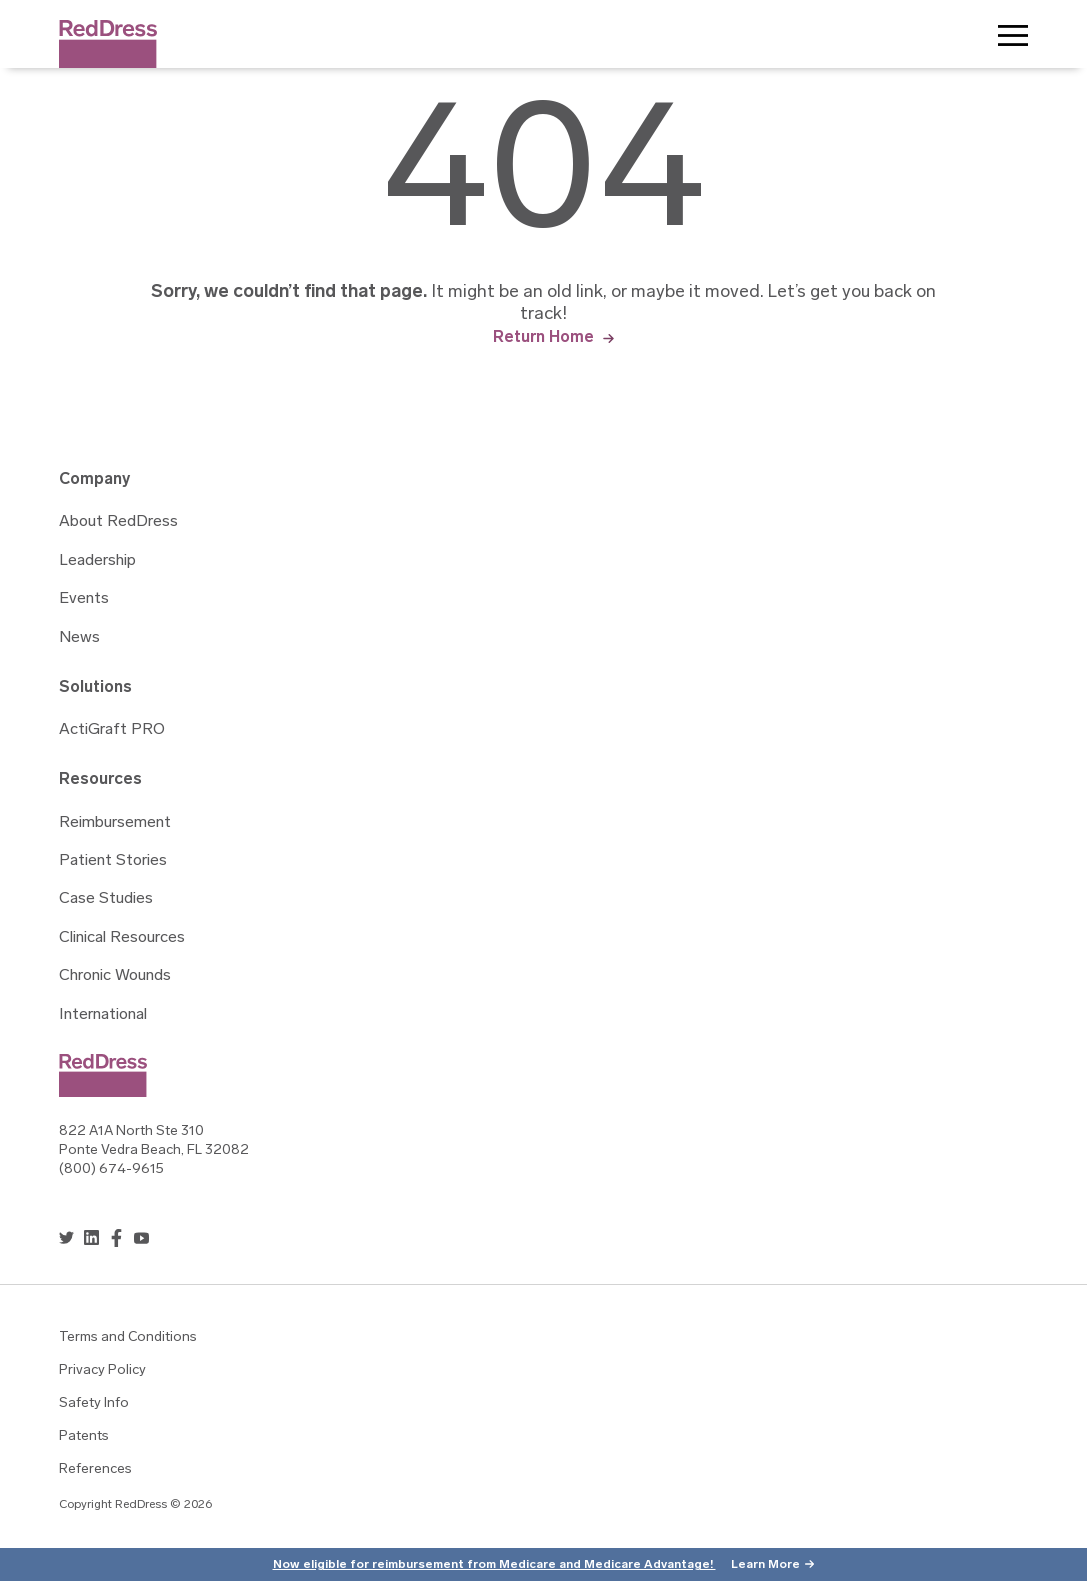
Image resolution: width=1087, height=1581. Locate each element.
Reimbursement (115, 823)
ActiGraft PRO (112, 730)
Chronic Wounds (115, 976)
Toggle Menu (1013, 40)
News (79, 638)
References (95, 1469)
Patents (84, 1436)
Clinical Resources (122, 938)
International (103, 1015)
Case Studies (106, 899)
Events (84, 599)
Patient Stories (113, 861)
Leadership (97, 561)
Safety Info (94, 1403)
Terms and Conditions (128, 1337)
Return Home (543, 336)
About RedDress (118, 522)
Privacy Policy (102, 1370)
